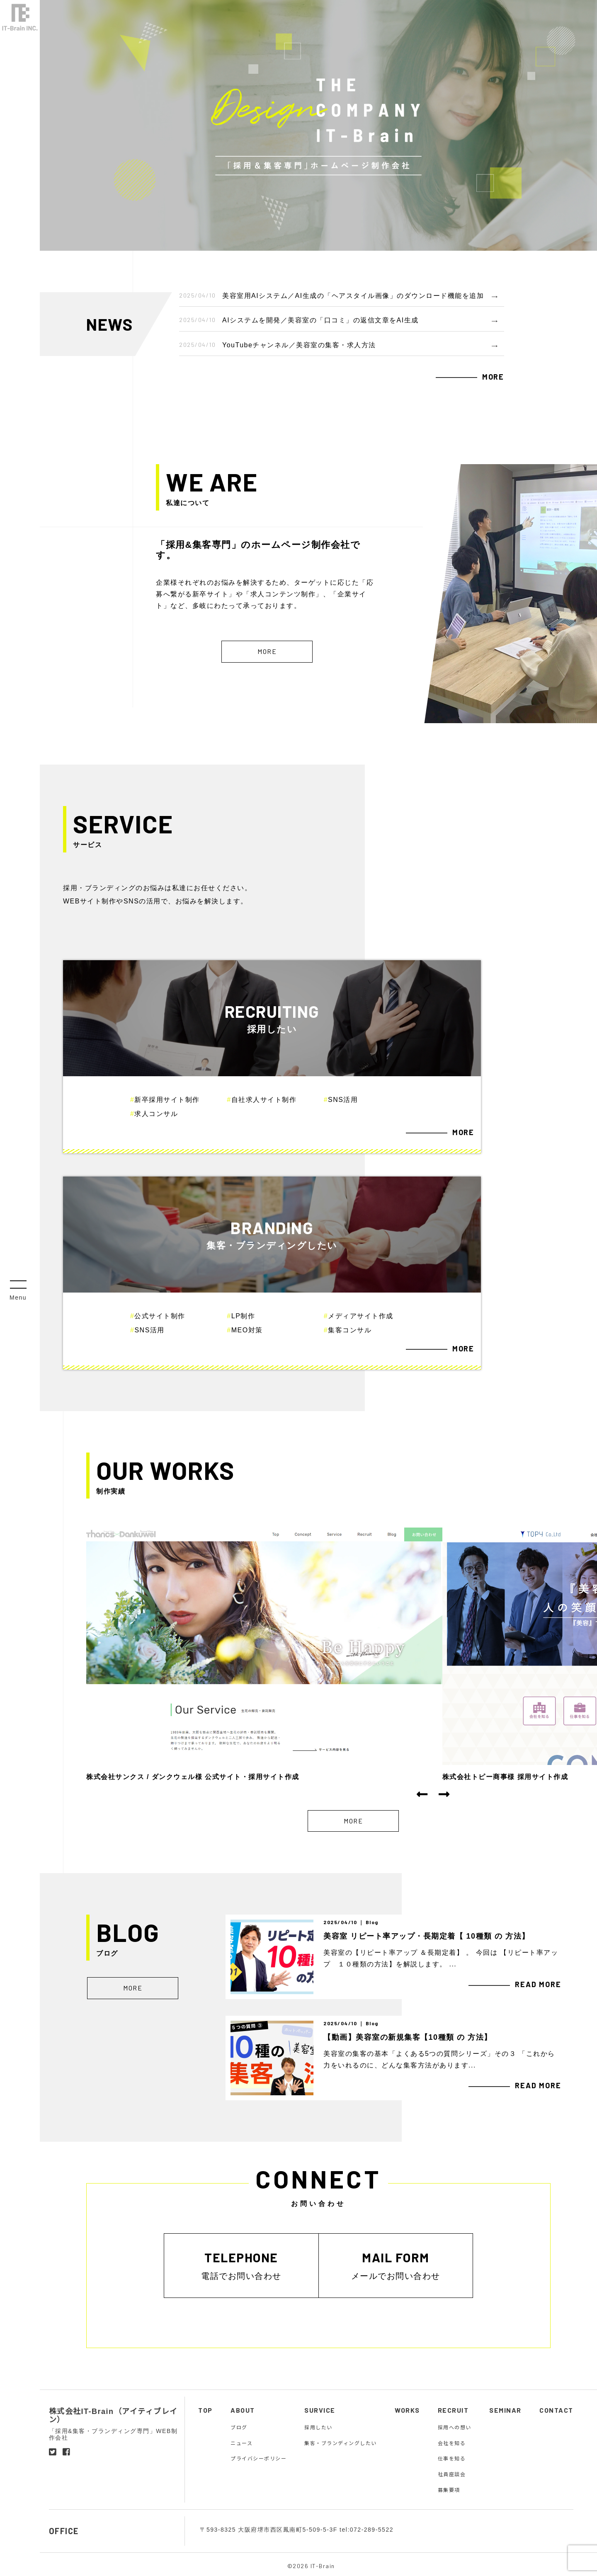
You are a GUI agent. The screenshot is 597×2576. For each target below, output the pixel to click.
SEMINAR (505, 2410)
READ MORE (538, 1984)
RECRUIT (453, 2410)
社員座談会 (452, 2473)
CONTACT (556, 2410)
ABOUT (243, 2410)
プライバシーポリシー (258, 2458)
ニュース (241, 2442)
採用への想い (454, 2426)
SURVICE (319, 2410)
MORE (493, 377)
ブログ (239, 2426)
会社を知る (452, 2442)
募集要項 (449, 2489)
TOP (205, 2410)
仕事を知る (452, 2458)
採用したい (318, 2426)
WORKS (407, 2410)
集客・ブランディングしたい (340, 2442)
